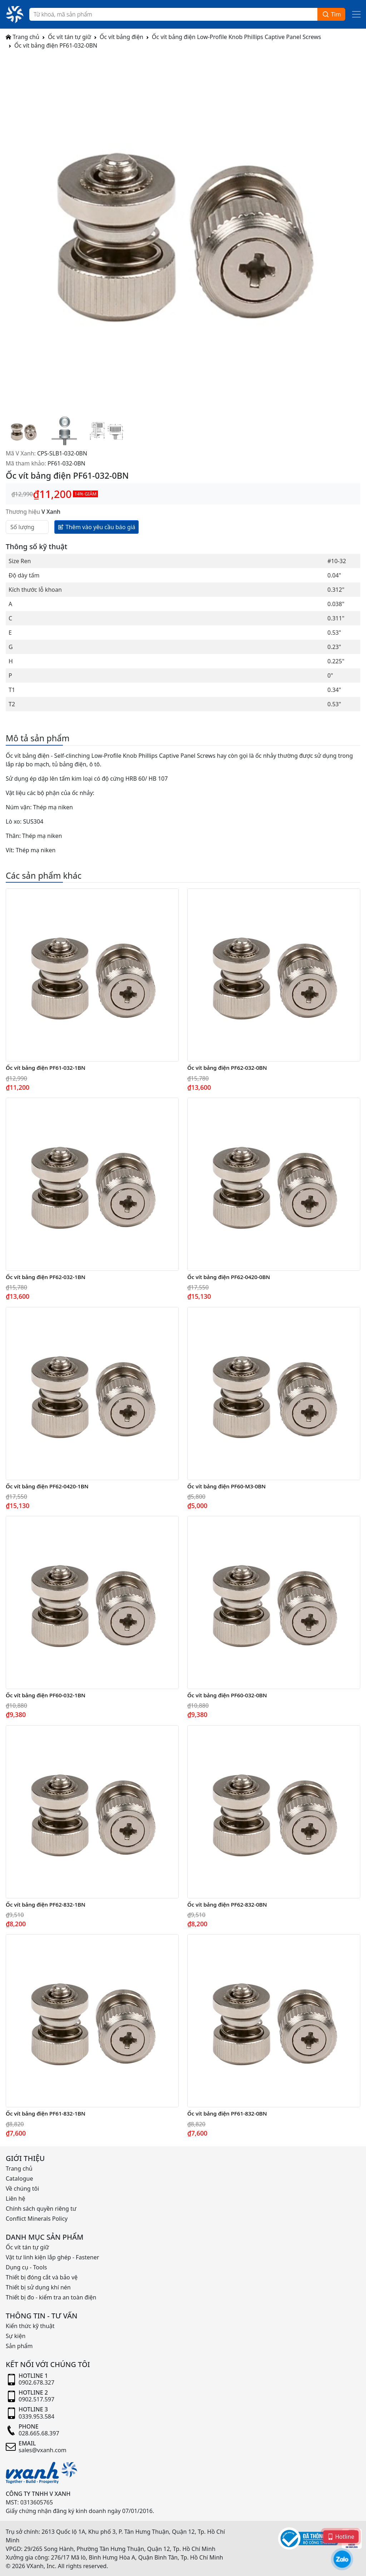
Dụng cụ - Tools (26, 2267)
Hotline (341, 2536)
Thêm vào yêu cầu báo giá (96, 526)
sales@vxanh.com (42, 2450)
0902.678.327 (36, 2382)
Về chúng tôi (22, 2188)
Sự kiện (15, 2336)
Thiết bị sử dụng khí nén (38, 2287)
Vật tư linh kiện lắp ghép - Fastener (52, 2257)
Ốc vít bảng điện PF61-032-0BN (55, 45)
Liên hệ (15, 2198)
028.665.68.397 (39, 2433)
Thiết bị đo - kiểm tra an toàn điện (51, 2297)
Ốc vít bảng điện (121, 37)
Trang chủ (22, 37)
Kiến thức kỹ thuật (30, 2326)
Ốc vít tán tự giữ (69, 37)
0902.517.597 (36, 2399)
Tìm (331, 14)
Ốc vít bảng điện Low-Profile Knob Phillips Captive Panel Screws (236, 37)
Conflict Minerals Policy (37, 2219)
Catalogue (19, 2178)
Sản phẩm (19, 2346)
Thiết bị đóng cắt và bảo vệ (42, 2277)
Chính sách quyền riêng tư (41, 2208)
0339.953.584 (36, 2416)
